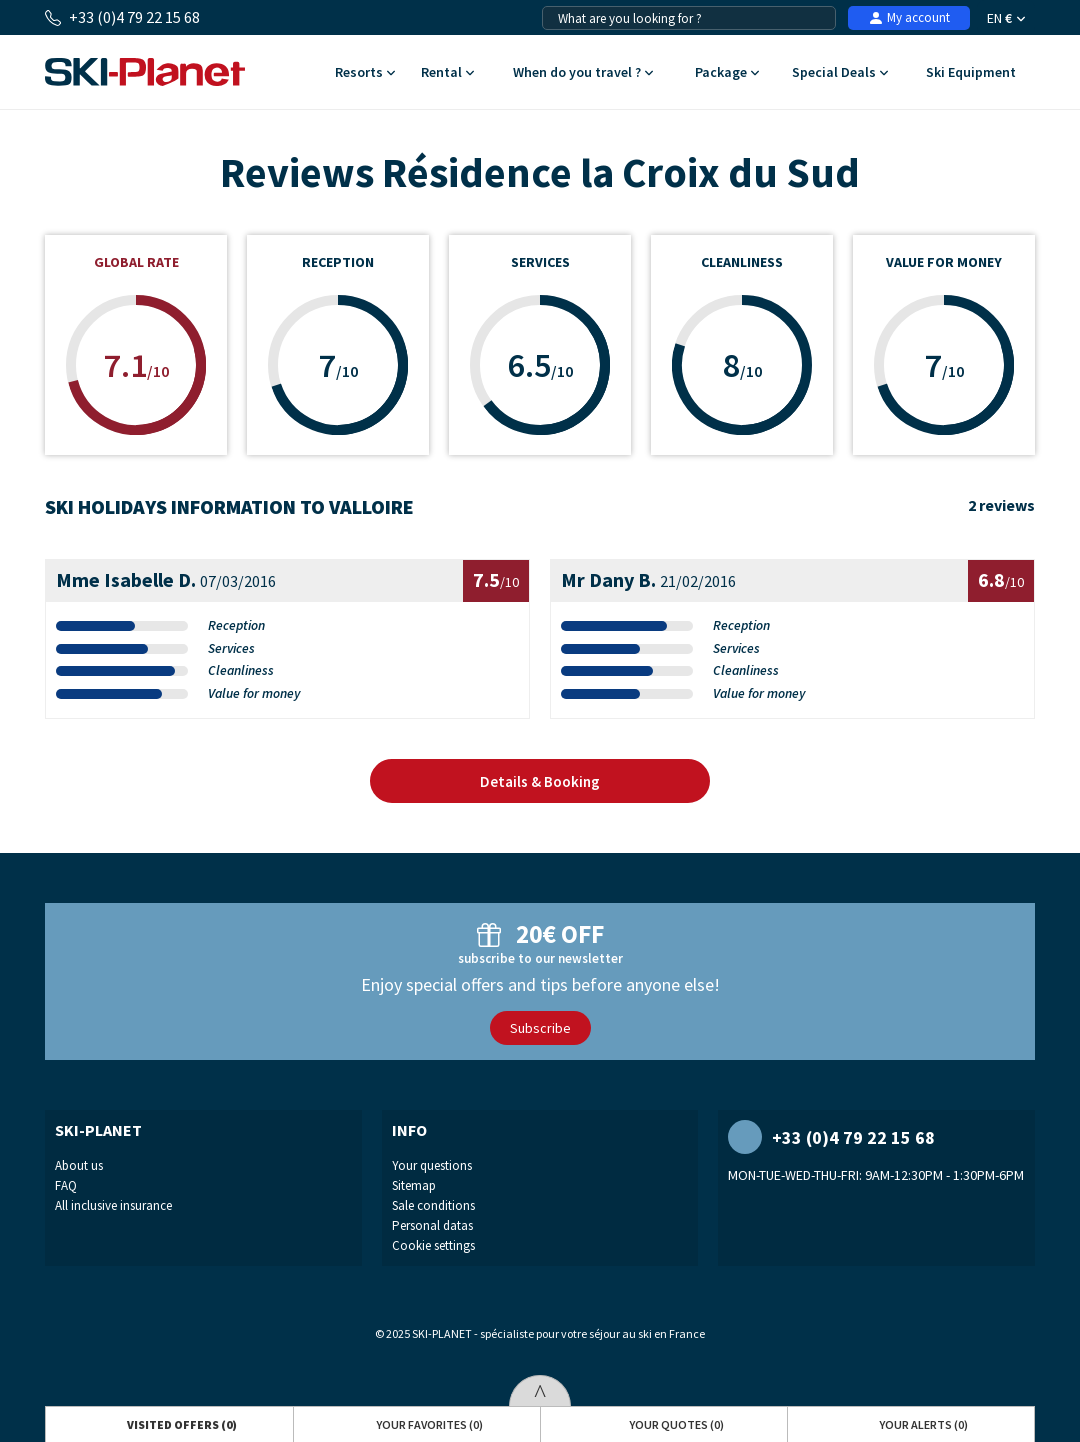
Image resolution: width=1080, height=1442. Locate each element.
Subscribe (540, 1028)
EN (1006, 18)
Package (726, 73)
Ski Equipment (971, 73)
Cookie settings (433, 1245)
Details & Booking (540, 781)
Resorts (365, 73)
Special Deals (840, 73)
